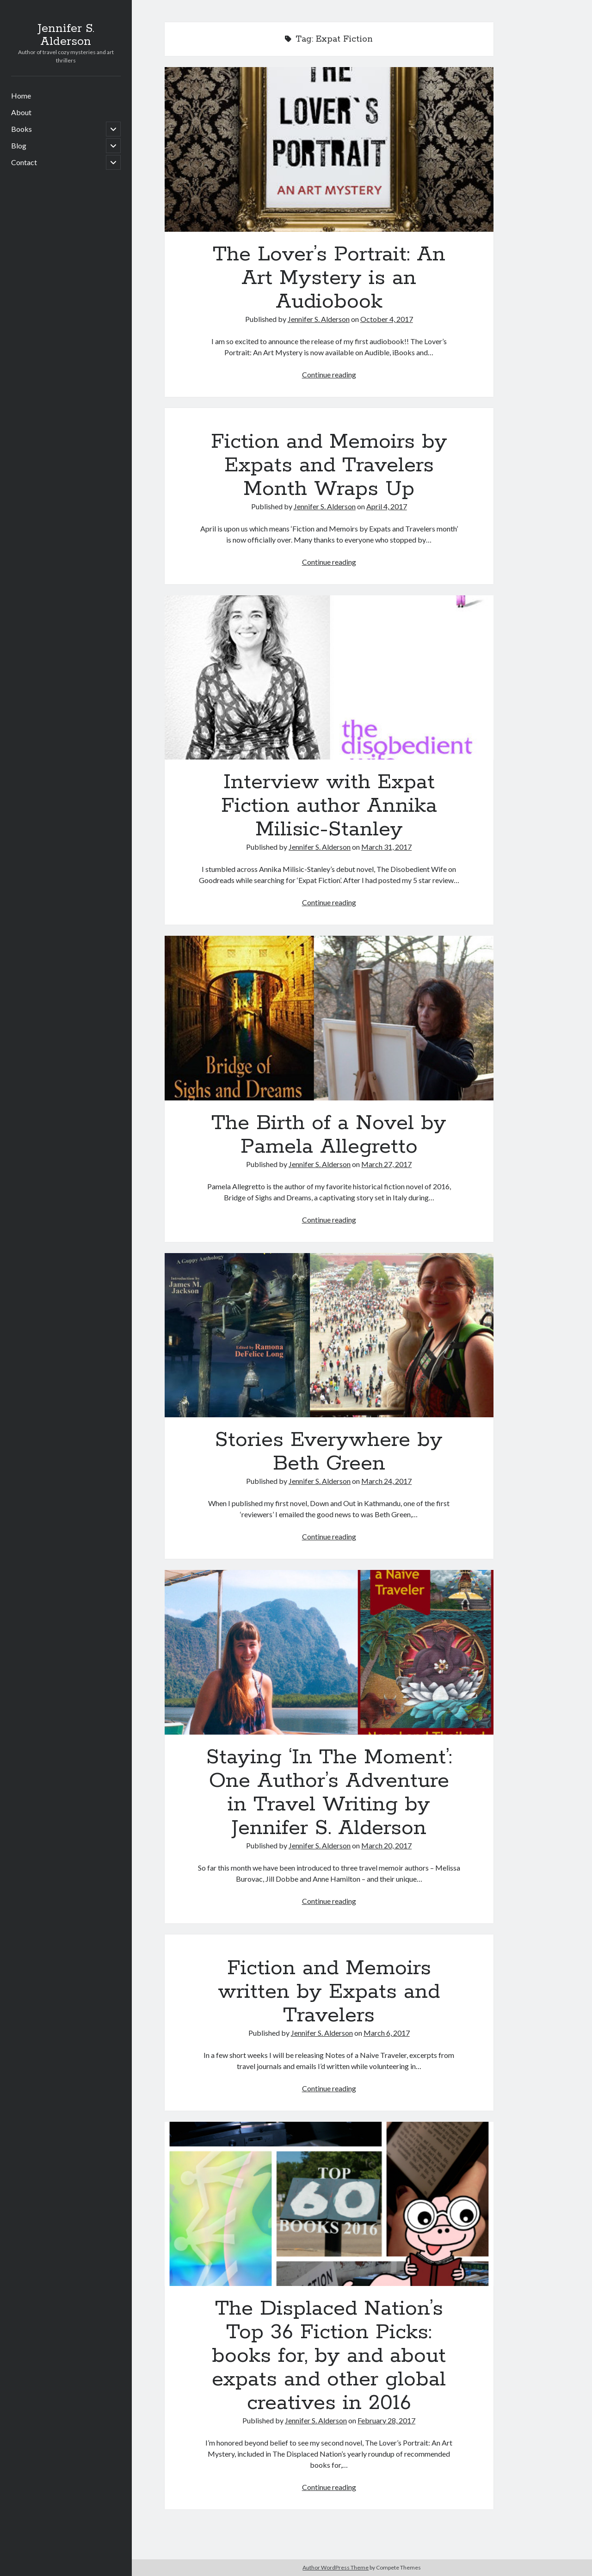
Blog (18, 145)
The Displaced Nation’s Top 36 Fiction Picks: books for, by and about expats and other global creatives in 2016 (329, 2204)
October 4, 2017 (386, 319)
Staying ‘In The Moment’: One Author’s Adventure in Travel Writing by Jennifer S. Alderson (329, 1652)
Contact (24, 162)
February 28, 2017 (386, 2420)
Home (21, 95)
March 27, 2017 (386, 1164)
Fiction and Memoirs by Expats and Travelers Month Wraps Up (329, 465)
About (21, 112)
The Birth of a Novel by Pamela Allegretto (329, 1018)
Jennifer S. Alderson (65, 35)
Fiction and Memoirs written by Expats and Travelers (329, 1992)
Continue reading (329, 374)
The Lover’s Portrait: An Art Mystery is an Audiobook (329, 149)
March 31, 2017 (386, 846)
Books (21, 128)
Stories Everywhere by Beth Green (329, 1335)
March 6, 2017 (387, 2032)
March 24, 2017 (386, 1480)
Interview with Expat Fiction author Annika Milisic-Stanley (329, 677)
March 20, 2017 (386, 1845)
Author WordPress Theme (335, 2567)
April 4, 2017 (386, 506)
